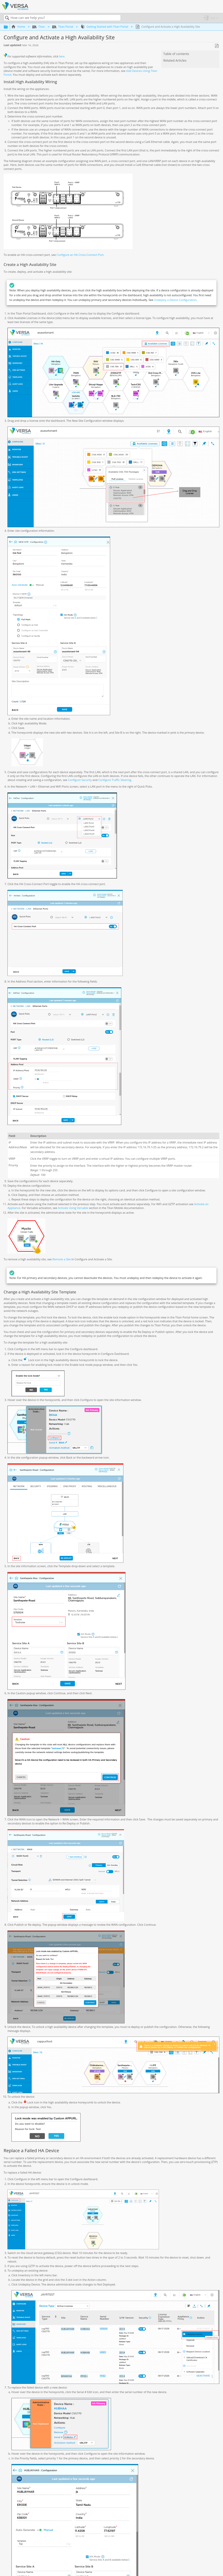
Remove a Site (61, 1259)
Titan (39, 27)
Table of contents (176, 54)
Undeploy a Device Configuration (175, 300)
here (61, 56)
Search (7, 18)
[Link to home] (15, 9)
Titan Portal (63, 27)
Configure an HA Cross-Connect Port (79, 255)
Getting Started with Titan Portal (104, 27)
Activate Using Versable (73, 1208)
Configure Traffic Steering (114, 780)
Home (18, 27)
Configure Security (80, 780)
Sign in (214, 18)
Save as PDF (216, 46)
